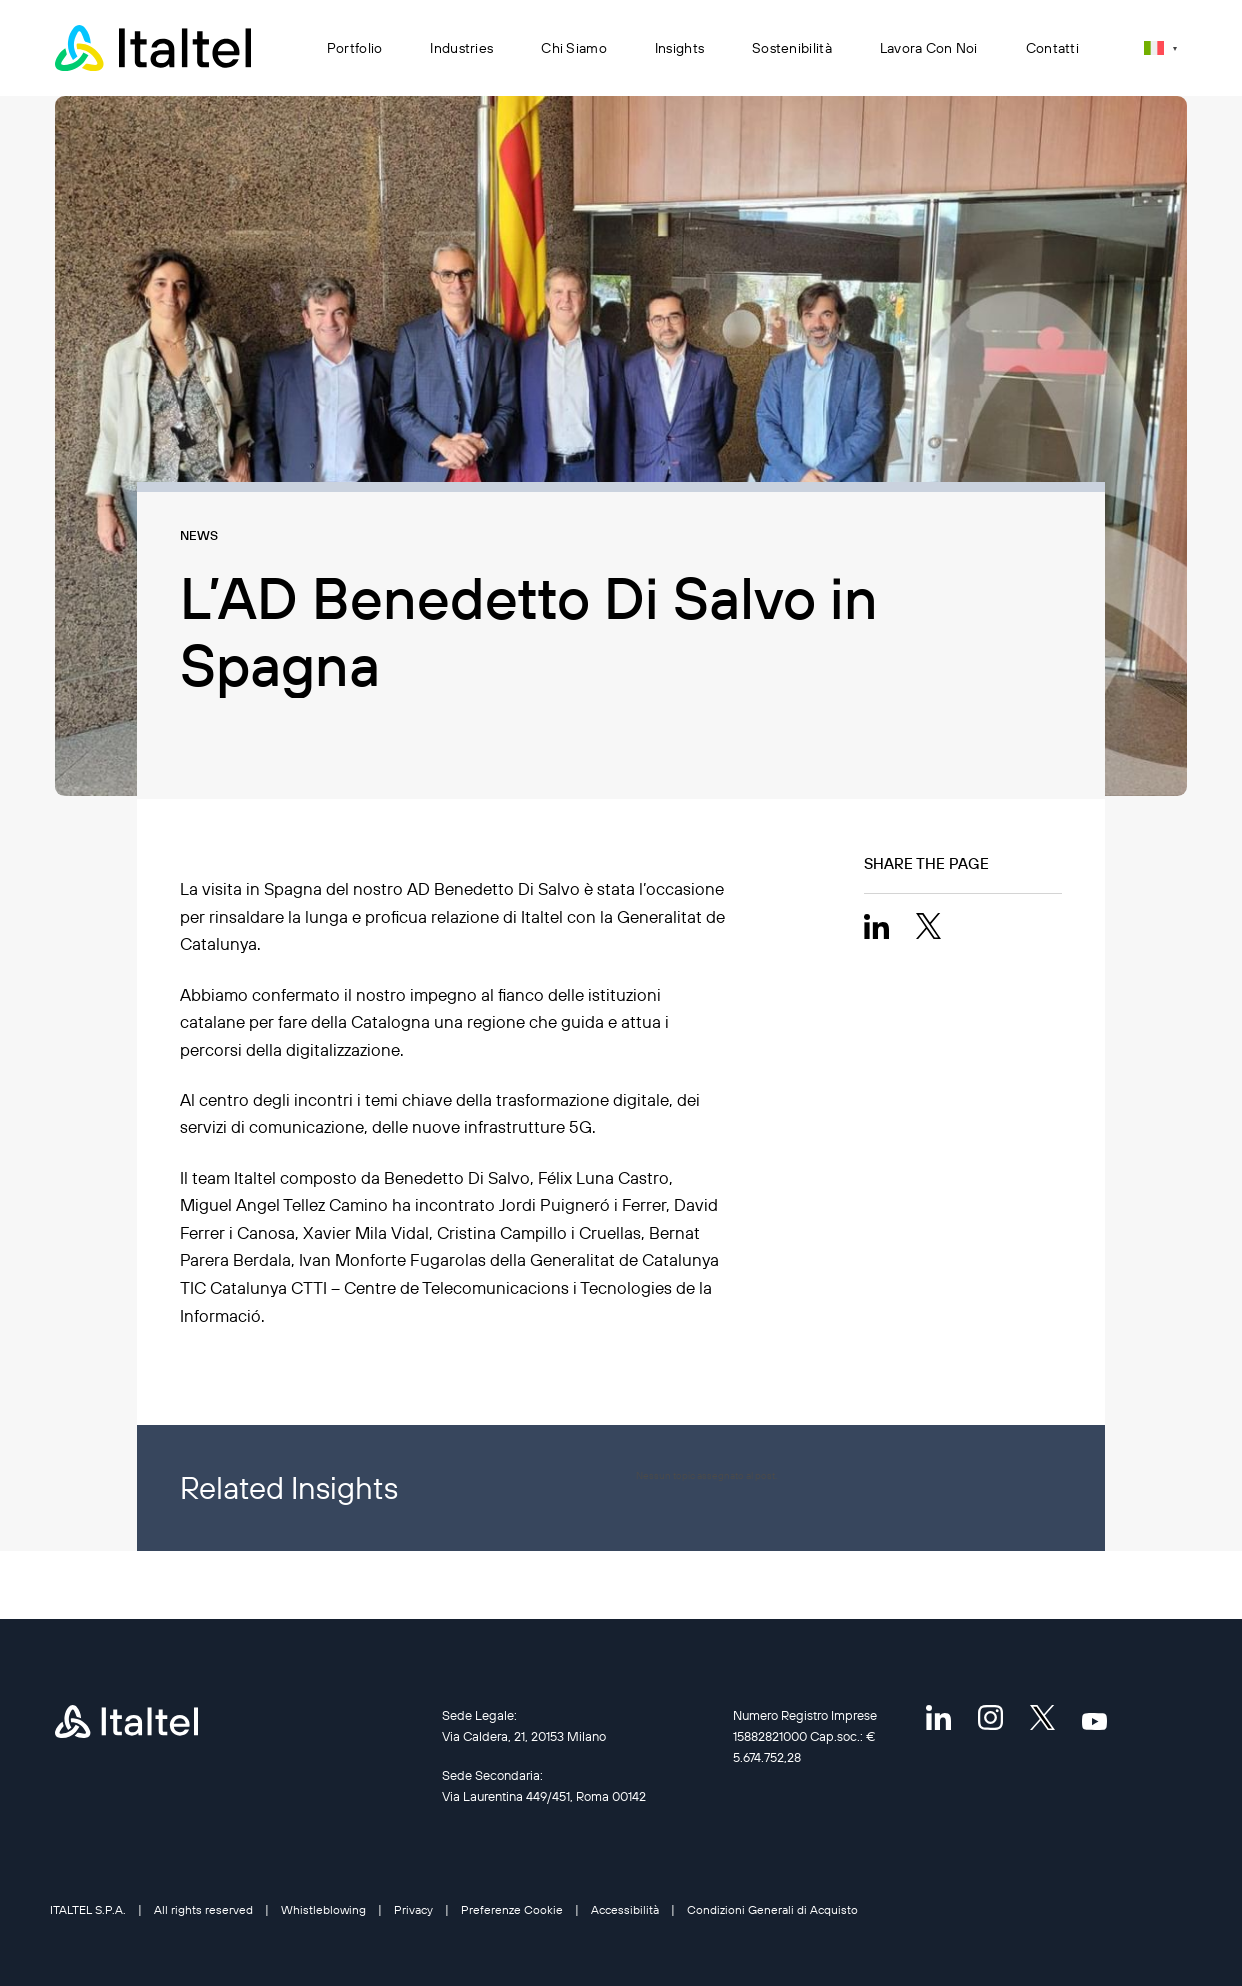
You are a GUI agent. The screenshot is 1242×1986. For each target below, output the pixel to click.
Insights (679, 48)
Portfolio (355, 48)
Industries (461, 48)
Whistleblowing (323, 1909)
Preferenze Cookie (512, 1909)
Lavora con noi (929, 48)
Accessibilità (625, 1909)
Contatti (1052, 48)
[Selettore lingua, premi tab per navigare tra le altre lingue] (1160, 47)
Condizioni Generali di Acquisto (772, 1909)
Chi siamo (574, 48)
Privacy (413, 1909)
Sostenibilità (792, 48)
